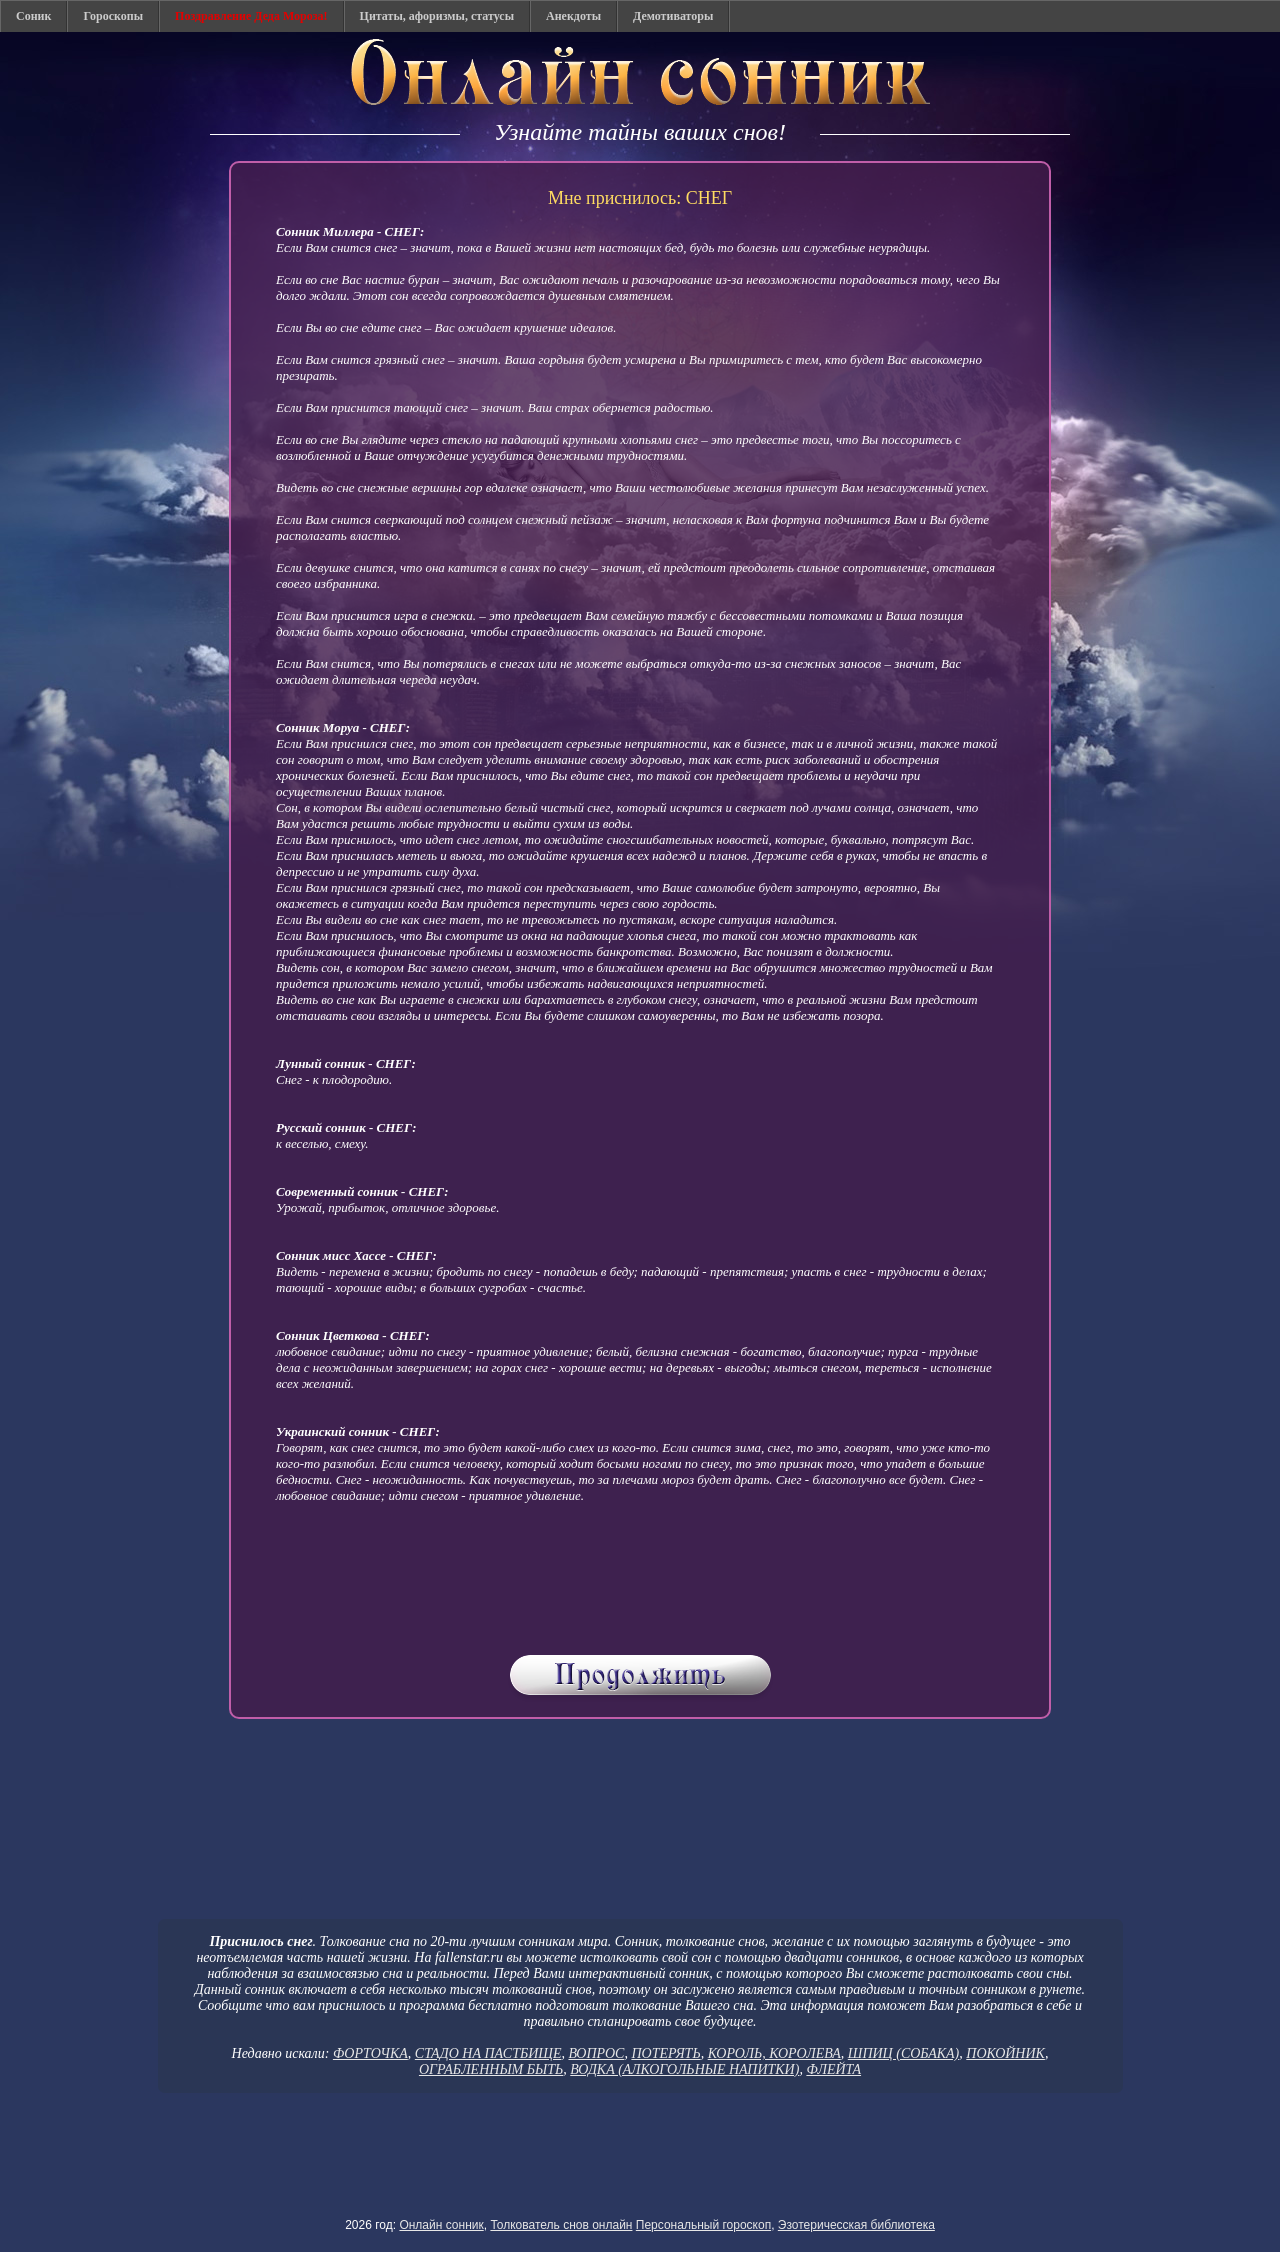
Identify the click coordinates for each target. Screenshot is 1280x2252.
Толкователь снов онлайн (561, 2225)
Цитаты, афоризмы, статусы (437, 16)
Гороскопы (113, 16)
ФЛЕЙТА (833, 2069)
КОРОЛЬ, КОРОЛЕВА (774, 2053)
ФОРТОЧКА (370, 2053)
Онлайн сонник (441, 2225)
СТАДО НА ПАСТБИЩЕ (488, 2053)
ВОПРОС (596, 2053)
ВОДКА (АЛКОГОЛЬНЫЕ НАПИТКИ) (684, 2069)
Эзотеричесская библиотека (856, 2225)
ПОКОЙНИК (1005, 2053)
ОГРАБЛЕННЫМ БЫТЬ (491, 2069)
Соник (33, 16)
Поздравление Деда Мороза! (251, 16)
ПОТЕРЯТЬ (665, 2053)
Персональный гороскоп (703, 2225)
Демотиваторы (673, 16)
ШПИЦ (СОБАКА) (904, 2053)
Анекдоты (573, 16)
